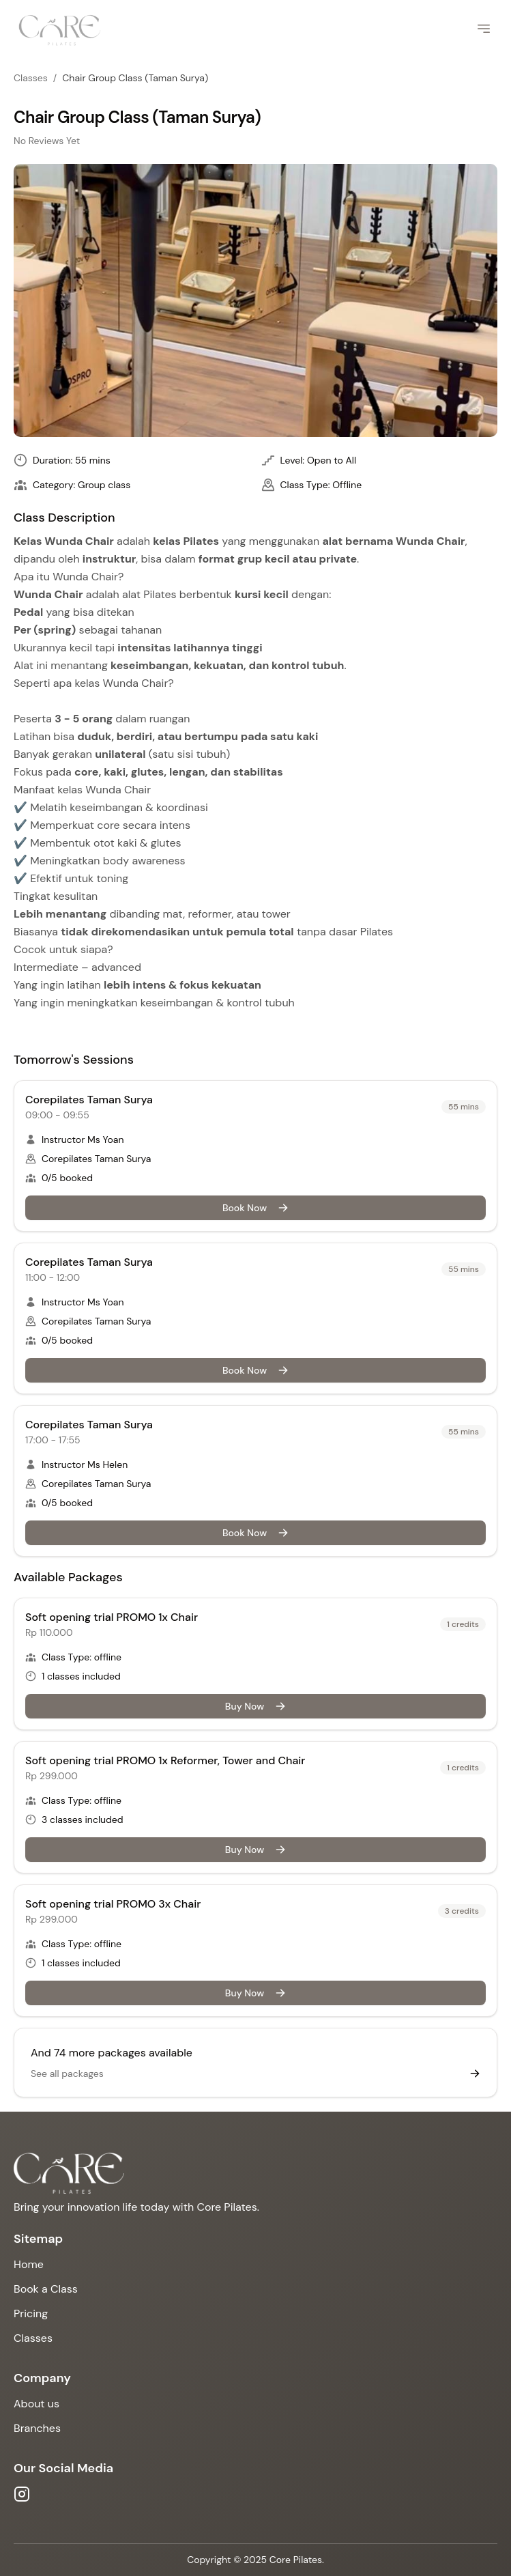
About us (36, 2403)
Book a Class (46, 2289)
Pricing (31, 2313)
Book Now (255, 1208)
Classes (31, 78)
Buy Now (255, 1706)
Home (29, 2264)
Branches (37, 2428)
